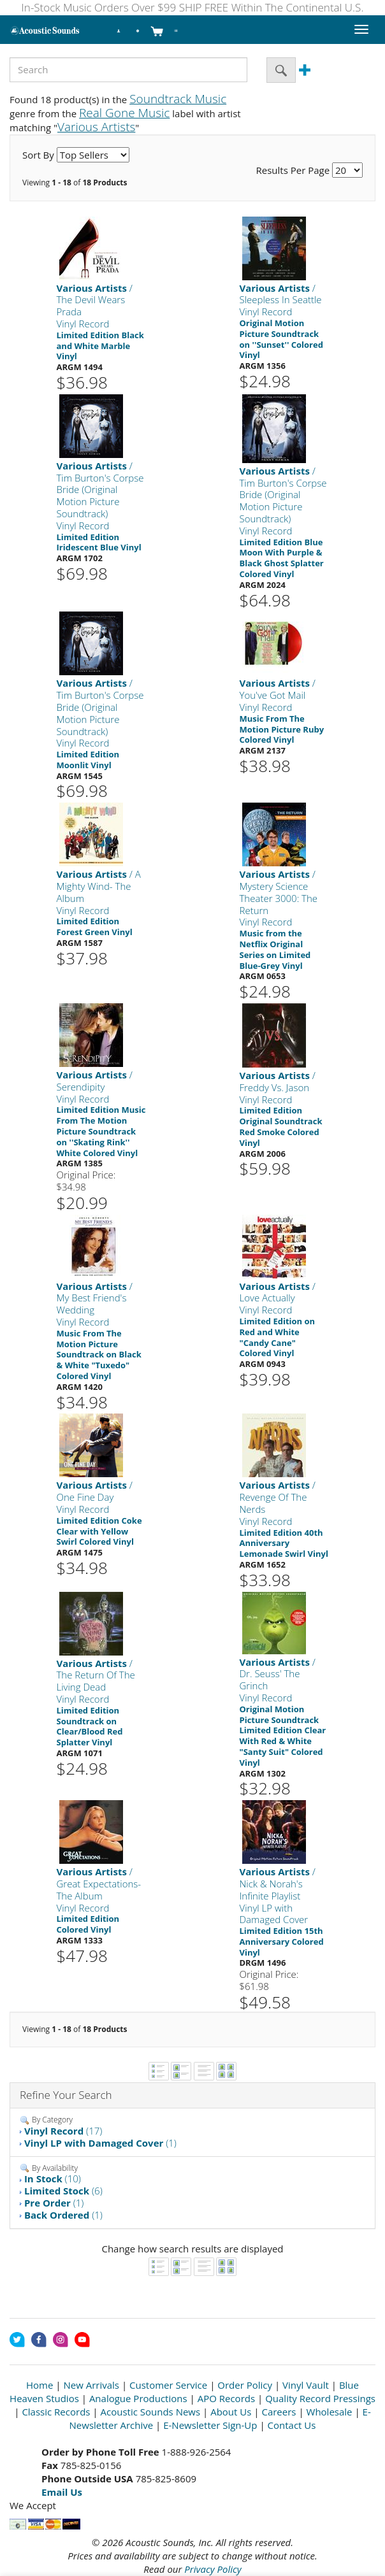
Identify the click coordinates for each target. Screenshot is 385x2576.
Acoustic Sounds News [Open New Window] (151, 2411)
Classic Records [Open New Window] (56, 2411)
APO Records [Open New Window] (226, 2398)
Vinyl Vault (305, 2385)
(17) (63, 2130)
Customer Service (168, 2385)
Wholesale (329, 2411)
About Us (230, 2411)
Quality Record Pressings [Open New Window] (320, 2398)
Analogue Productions (138, 2398)
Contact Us (292, 2425)
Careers (278, 2411)
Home (39, 2385)
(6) (63, 2190)
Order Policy (244, 2385)
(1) (100, 2142)
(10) (52, 2178)
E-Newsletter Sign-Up (210, 2425)
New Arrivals (91, 2385)
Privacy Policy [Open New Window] (212, 2569)
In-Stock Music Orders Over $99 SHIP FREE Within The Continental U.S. (193, 7)
